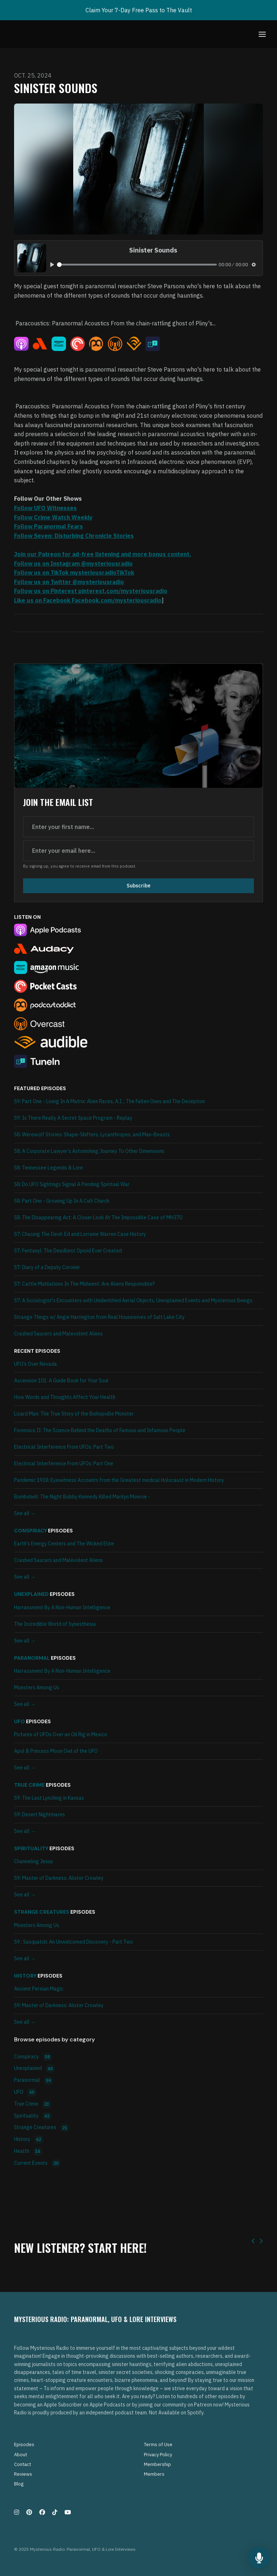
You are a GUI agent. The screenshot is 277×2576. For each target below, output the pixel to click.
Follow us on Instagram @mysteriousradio (73, 563)
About (20, 2455)
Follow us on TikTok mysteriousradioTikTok (74, 572)
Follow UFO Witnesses (45, 508)
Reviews (23, 2474)
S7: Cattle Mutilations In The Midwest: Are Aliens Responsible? (84, 1284)
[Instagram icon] (16, 2512)
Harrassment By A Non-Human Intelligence (62, 1607)
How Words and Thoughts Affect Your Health (64, 1397)
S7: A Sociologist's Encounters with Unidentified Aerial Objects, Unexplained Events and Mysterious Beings (133, 1300)
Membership (157, 2464)
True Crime (29, 1785)
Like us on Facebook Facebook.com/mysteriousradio (88, 600)
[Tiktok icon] (54, 2512)
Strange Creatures (41, 1912)
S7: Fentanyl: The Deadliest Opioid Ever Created (68, 1250)
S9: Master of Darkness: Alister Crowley (59, 1878)
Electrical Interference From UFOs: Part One (63, 1463)
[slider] (137, 264)
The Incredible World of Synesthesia (55, 1624)
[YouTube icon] (68, 2512)
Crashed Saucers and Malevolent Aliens (58, 1333)
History (25, 1975)
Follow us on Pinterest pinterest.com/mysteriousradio (90, 590)
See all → (25, 1513)
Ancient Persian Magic (38, 1988)
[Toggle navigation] (262, 34)
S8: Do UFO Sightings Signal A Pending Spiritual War (71, 1184)
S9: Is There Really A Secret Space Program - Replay (73, 1118)
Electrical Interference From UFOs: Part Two (64, 1447)
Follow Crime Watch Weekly (53, 517)
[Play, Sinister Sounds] (52, 264)
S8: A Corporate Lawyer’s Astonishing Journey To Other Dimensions (89, 1151)
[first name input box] (138, 826)
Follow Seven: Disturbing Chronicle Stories (74, 535)
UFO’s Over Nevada (35, 1364)
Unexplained (31, 1594)
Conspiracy (30, 1530)
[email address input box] (138, 850)
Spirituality (31, 1848)
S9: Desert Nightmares (39, 1814)
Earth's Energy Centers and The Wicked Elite (64, 1543)
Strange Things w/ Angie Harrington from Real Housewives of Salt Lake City (99, 1317)
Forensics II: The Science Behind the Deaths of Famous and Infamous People (99, 1430)
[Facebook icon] (42, 2512)
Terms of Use (158, 2444)
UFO (19, 1721)
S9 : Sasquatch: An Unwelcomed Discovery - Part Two (73, 1942)
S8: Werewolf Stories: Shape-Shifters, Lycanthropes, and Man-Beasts (92, 1134)
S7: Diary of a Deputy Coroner (47, 1267)
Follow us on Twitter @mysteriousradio (69, 581)
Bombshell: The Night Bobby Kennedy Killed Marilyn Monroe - (82, 1496)
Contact (22, 2464)
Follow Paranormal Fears (48, 526)
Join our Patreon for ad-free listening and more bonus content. (102, 554)
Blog (18, 2484)
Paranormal (32, 1658)
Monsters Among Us (36, 1687)
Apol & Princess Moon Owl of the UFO (56, 1751)
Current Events (37, 2163)
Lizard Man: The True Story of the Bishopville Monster (74, 1413)
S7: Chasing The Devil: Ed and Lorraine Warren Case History (80, 1234)
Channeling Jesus (33, 1861)
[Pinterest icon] (29, 2512)
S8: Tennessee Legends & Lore (48, 1167)
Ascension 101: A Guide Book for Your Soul (61, 1380)
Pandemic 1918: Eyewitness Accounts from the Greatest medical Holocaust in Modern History (119, 1480)
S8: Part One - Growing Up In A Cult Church (61, 1201)
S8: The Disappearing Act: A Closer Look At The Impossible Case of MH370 (98, 1217)
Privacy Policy (158, 2455)
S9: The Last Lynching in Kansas (49, 1798)
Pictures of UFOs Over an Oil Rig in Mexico (60, 1734)
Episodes (24, 2444)
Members (154, 2474)
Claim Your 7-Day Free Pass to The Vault (138, 10)
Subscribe (138, 885)
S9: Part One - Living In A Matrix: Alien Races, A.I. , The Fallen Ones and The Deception (109, 1101)
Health (28, 2151)
